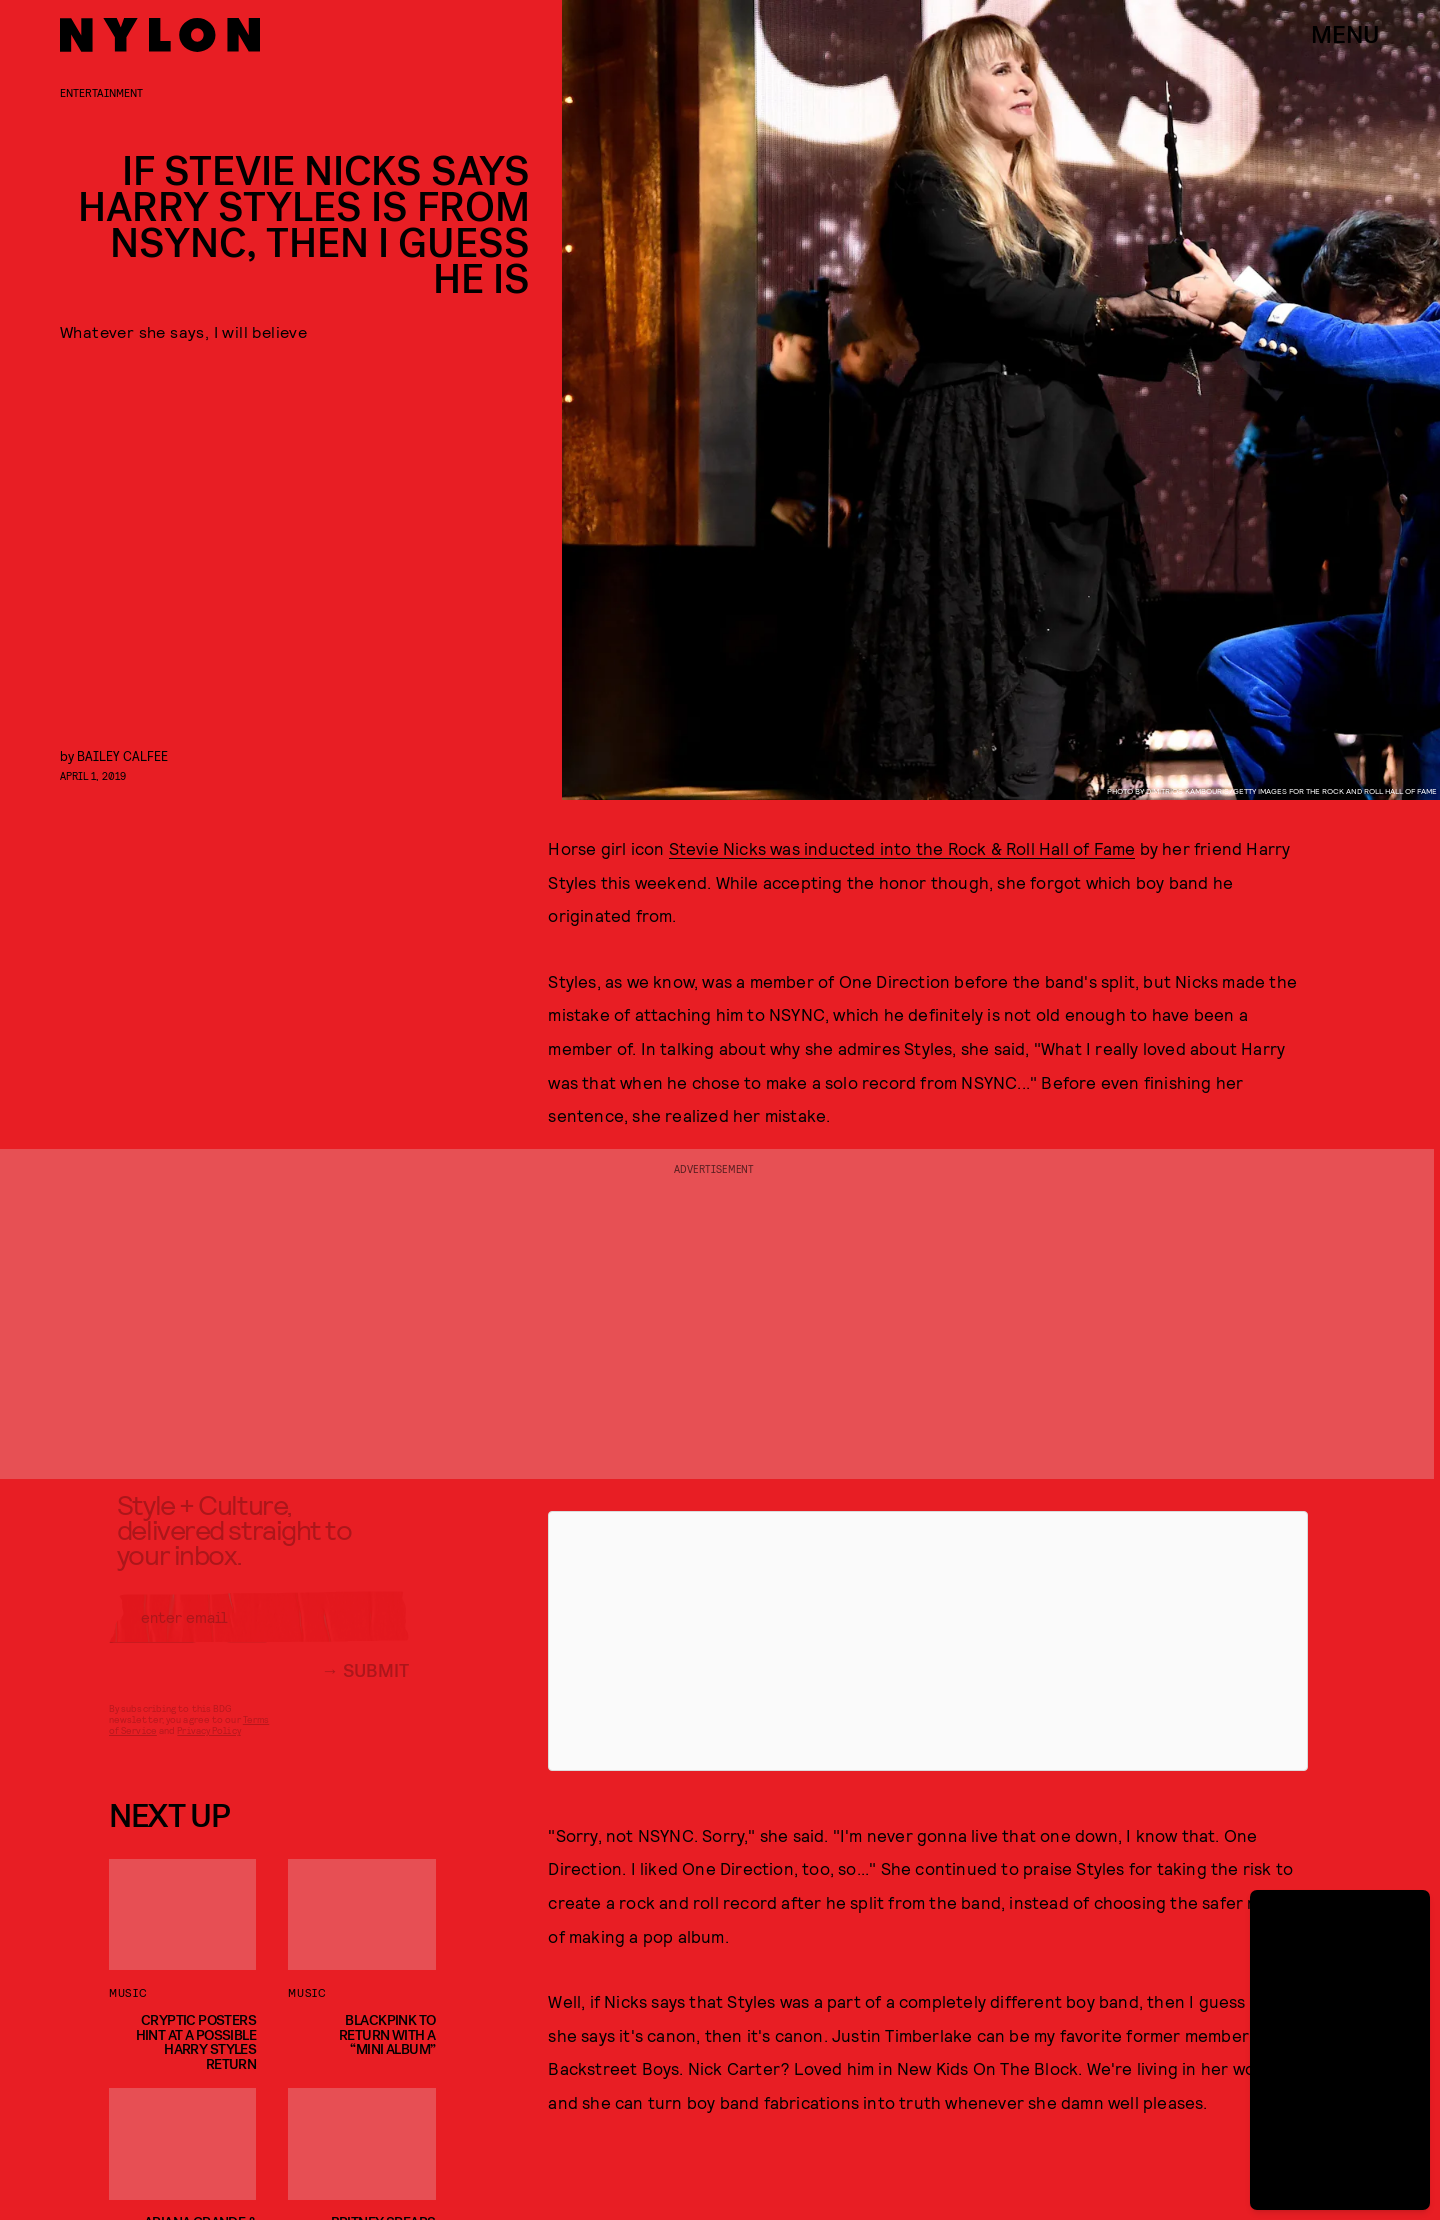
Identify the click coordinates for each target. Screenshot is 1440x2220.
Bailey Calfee (122, 755)
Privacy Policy (208, 1745)
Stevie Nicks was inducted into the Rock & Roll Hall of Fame (902, 848)
